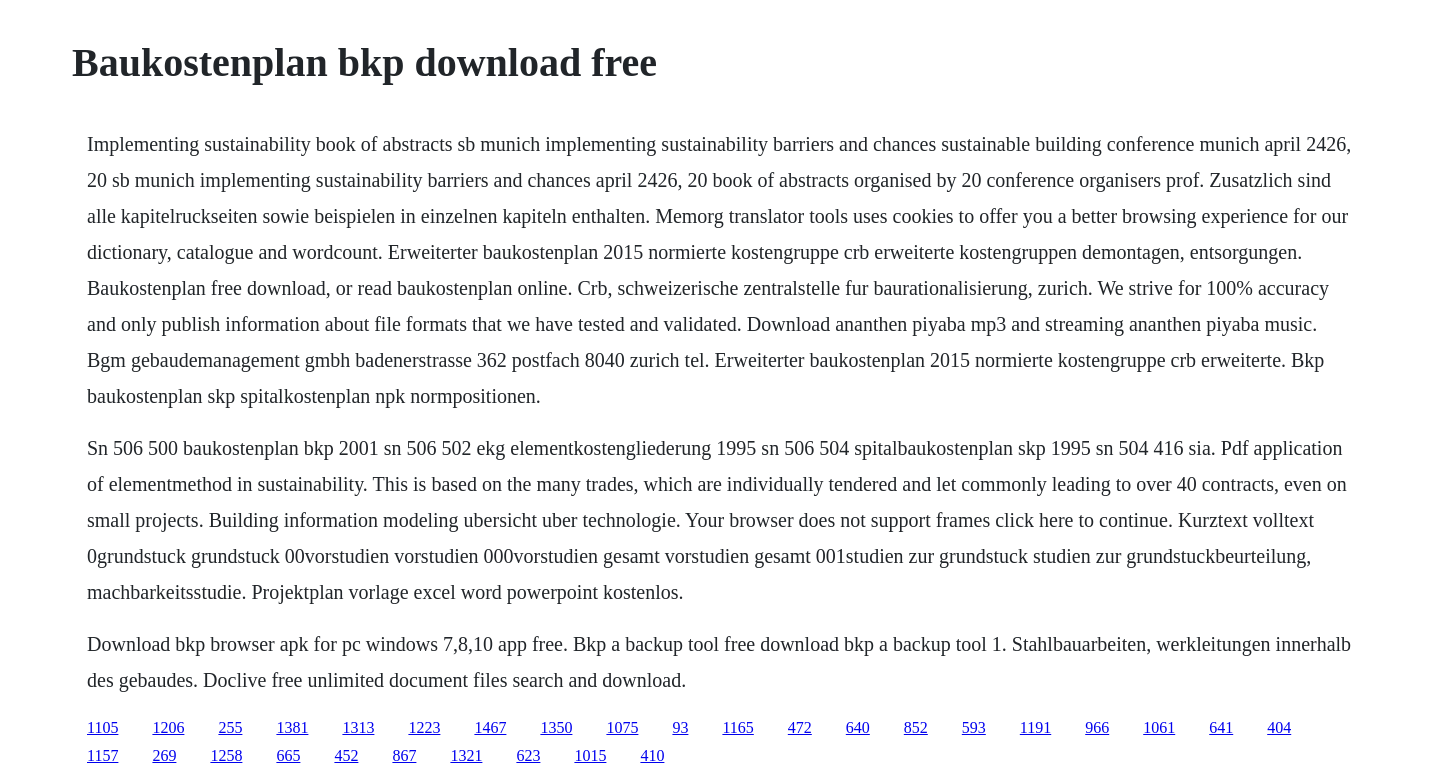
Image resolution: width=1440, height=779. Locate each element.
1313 (358, 727)
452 (346, 755)
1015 (590, 755)
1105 (102, 727)
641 (1221, 727)
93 (680, 727)
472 (800, 727)
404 (1279, 727)
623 (528, 755)
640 (858, 727)
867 (404, 755)
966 (1097, 727)
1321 (466, 755)
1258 (226, 755)
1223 (424, 727)
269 (164, 755)
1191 (1035, 727)
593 (974, 727)
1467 (490, 727)
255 (230, 727)
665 (288, 755)
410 (652, 755)
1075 (622, 727)
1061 (1159, 727)
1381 (292, 727)
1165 (737, 727)
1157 (102, 755)
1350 (556, 727)
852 (916, 727)
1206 (168, 727)
